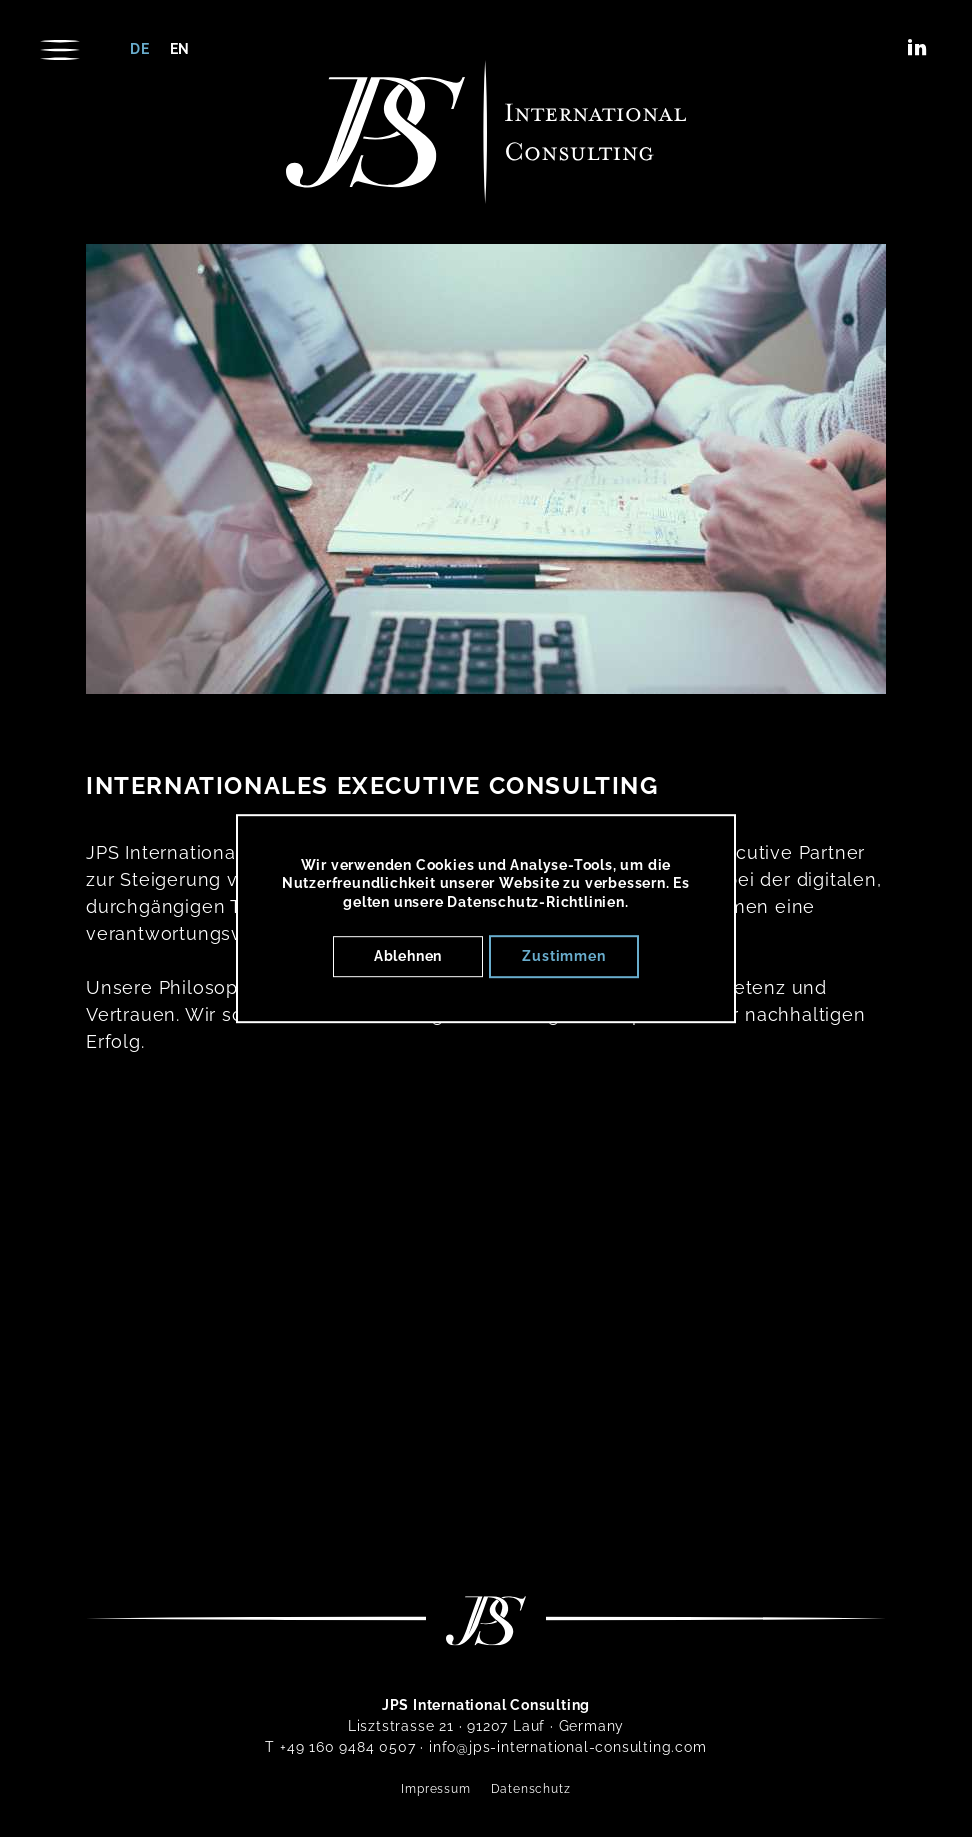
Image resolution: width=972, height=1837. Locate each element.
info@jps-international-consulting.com (568, 1747)
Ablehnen (408, 957)
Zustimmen (563, 957)
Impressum (435, 1789)
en (180, 49)
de (140, 49)
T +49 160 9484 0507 (340, 1747)
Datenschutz (531, 1789)
